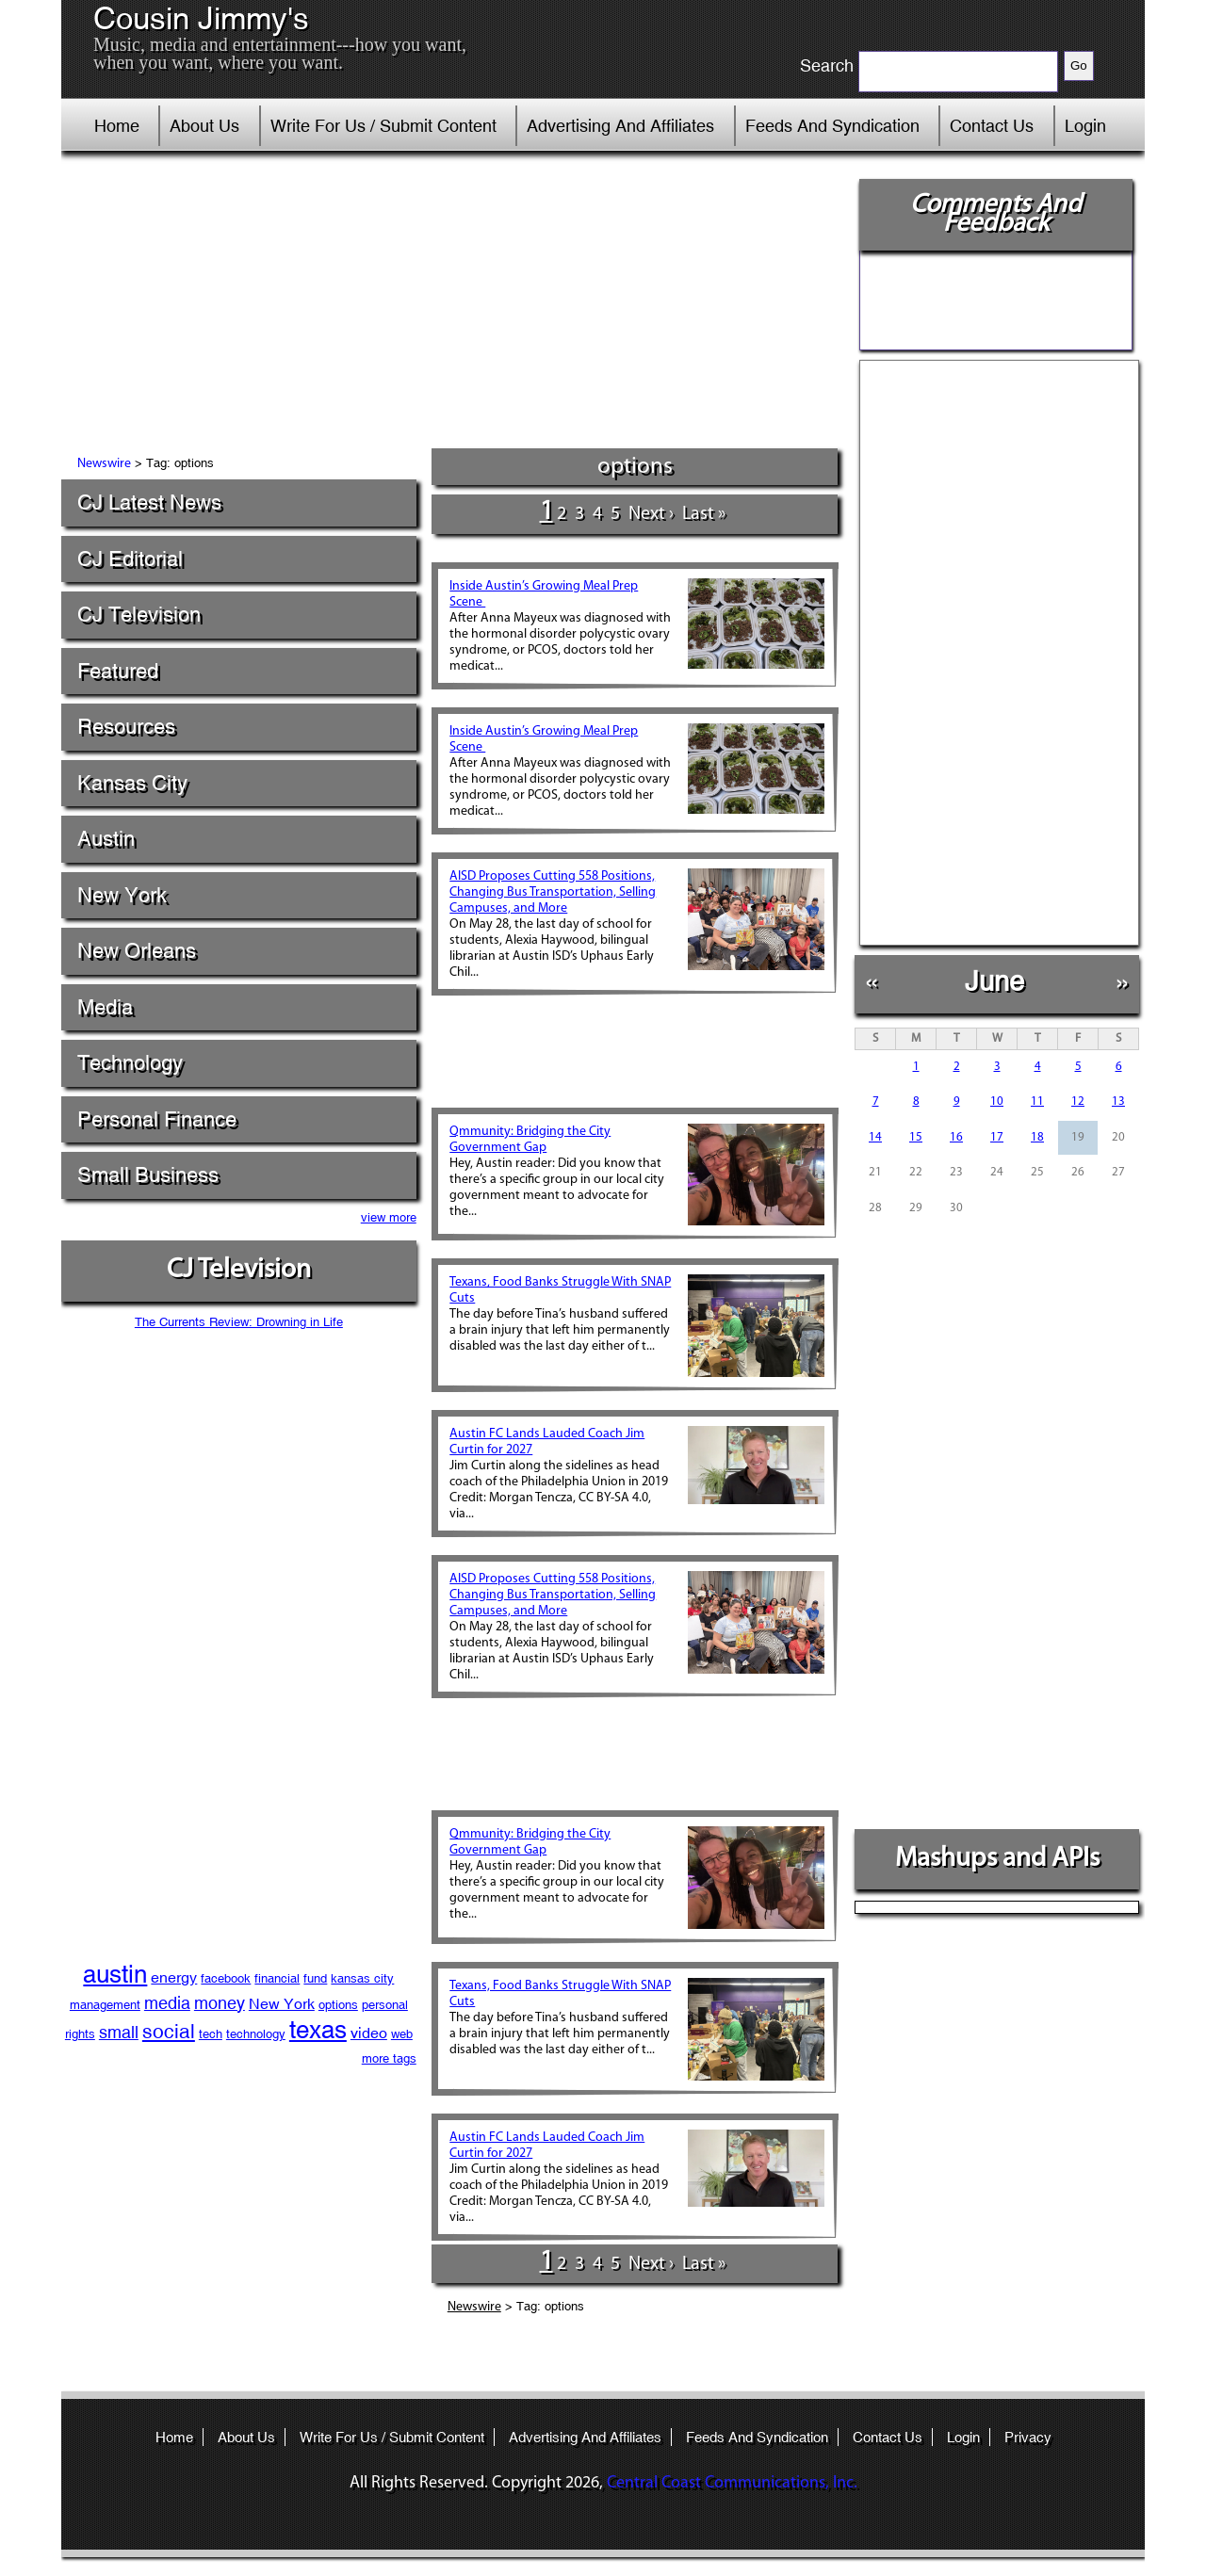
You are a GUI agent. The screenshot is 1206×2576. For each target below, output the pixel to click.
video (368, 2033)
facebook (226, 1978)
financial (277, 1978)
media (167, 2003)
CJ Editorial (130, 559)
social (168, 2031)
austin (115, 1974)
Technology (130, 1063)
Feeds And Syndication (832, 126)
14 (875, 1137)
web (402, 2034)
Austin (106, 839)
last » (703, 514)
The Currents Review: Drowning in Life (239, 1322)
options (338, 2005)
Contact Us (992, 126)
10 (996, 1101)
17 (996, 1137)
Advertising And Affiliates (620, 126)
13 (1118, 1101)
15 (915, 1137)
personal (385, 2005)
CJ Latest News (149, 502)
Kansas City (132, 783)
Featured (117, 671)
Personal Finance (156, 1119)
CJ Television (139, 614)
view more (388, 1217)
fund (315, 1978)
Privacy (1027, 2437)
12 (1077, 1101)
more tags (389, 2058)
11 (1037, 1101)
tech (210, 2034)
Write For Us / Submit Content (383, 126)
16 (956, 1137)
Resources (126, 726)
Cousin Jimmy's (201, 18)
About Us (204, 126)
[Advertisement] (451, 306)
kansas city (362, 1978)
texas (318, 2030)
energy (174, 1977)
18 (1037, 1137)
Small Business (148, 1175)
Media (105, 1007)
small (119, 2032)
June (994, 980)
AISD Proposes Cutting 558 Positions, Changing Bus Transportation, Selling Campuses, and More (552, 892)
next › (651, 514)
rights (80, 2034)
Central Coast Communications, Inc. (732, 2483)
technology (255, 2034)
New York (122, 895)
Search (827, 66)
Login (1085, 126)
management (105, 2005)
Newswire (104, 464)
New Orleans (136, 951)
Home (116, 126)
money (219, 2003)
